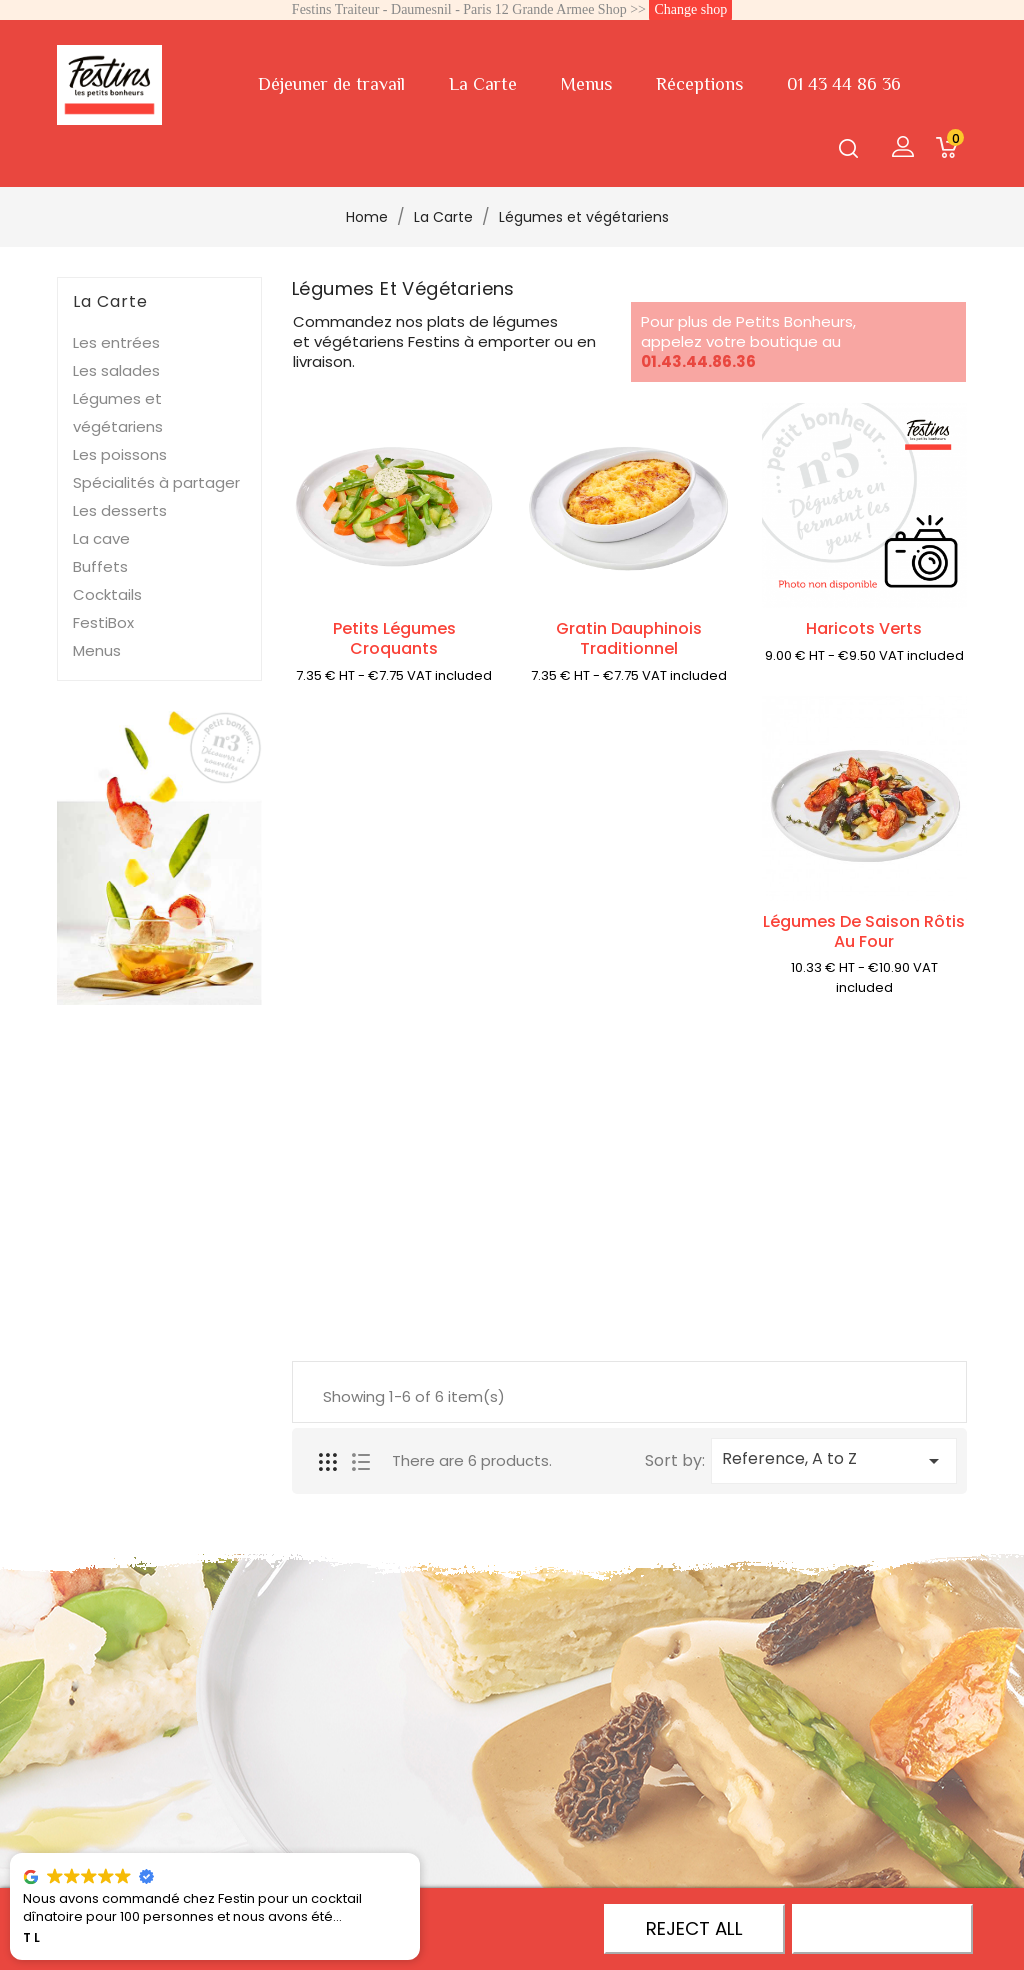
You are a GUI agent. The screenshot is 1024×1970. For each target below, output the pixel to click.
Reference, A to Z (834, 1460)
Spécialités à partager (156, 482)
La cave (101, 538)
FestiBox (103, 622)
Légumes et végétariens (118, 412)
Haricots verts (864, 628)
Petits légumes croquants (394, 638)
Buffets (100, 566)
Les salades (116, 370)
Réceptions (699, 84)
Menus (586, 84)
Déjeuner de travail (331, 84)
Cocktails (107, 594)
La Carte (483, 84)
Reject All (694, 1928)
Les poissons (120, 454)
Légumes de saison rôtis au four (864, 931)
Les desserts (120, 510)
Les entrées (116, 342)
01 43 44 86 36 (844, 84)
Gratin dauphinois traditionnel (629, 638)
